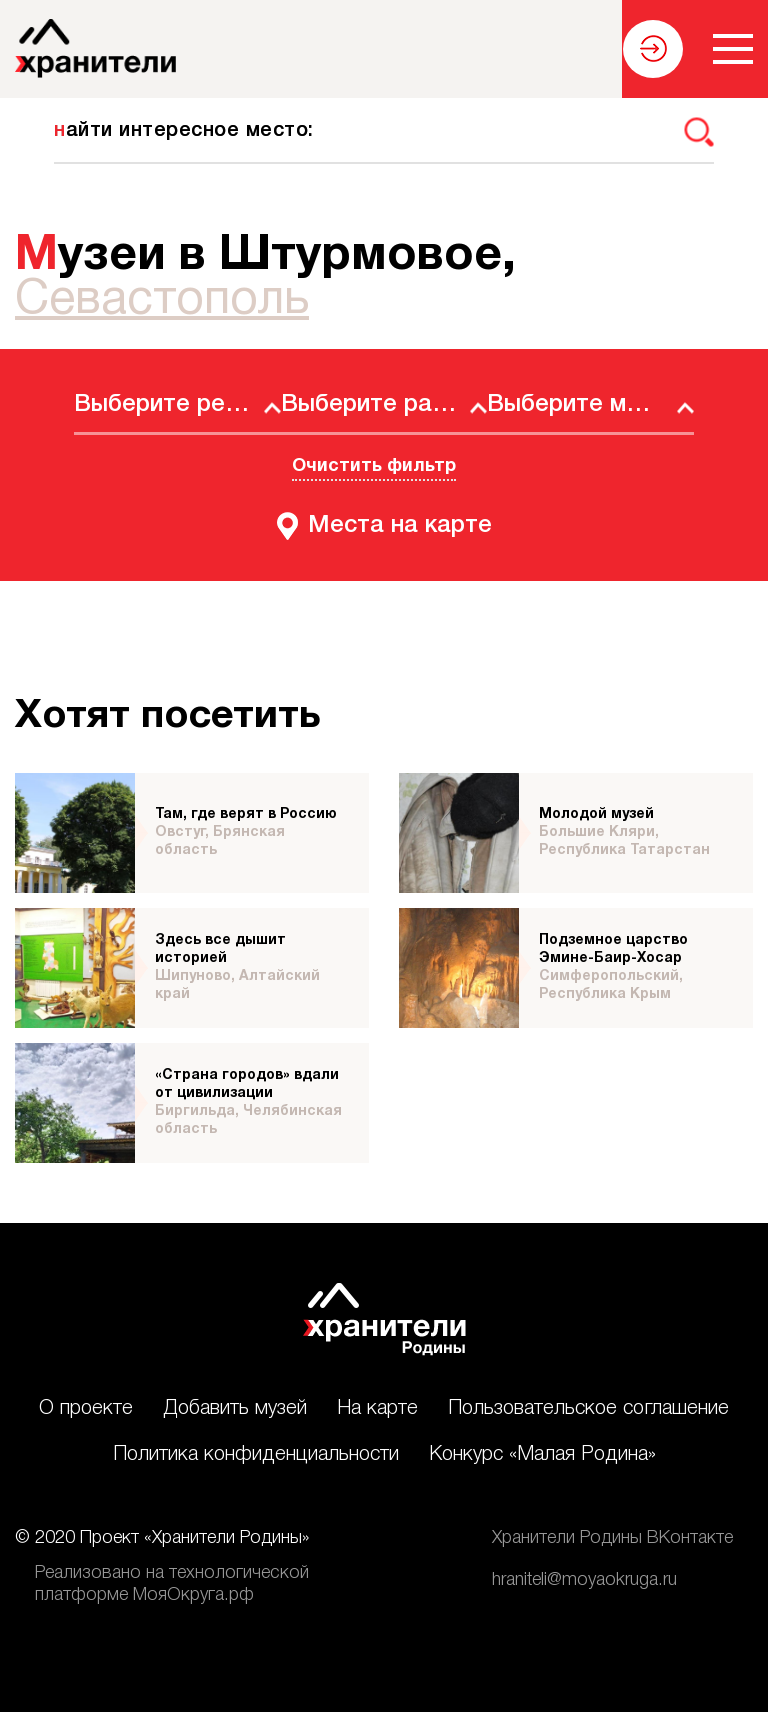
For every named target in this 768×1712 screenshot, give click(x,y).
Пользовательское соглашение (588, 1409)
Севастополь (162, 301)
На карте (377, 1409)
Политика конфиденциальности (256, 1455)
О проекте (86, 1409)
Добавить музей (235, 1409)
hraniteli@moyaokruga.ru (584, 1580)
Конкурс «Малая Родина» (542, 1455)
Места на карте (400, 526)
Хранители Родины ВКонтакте (612, 1538)
